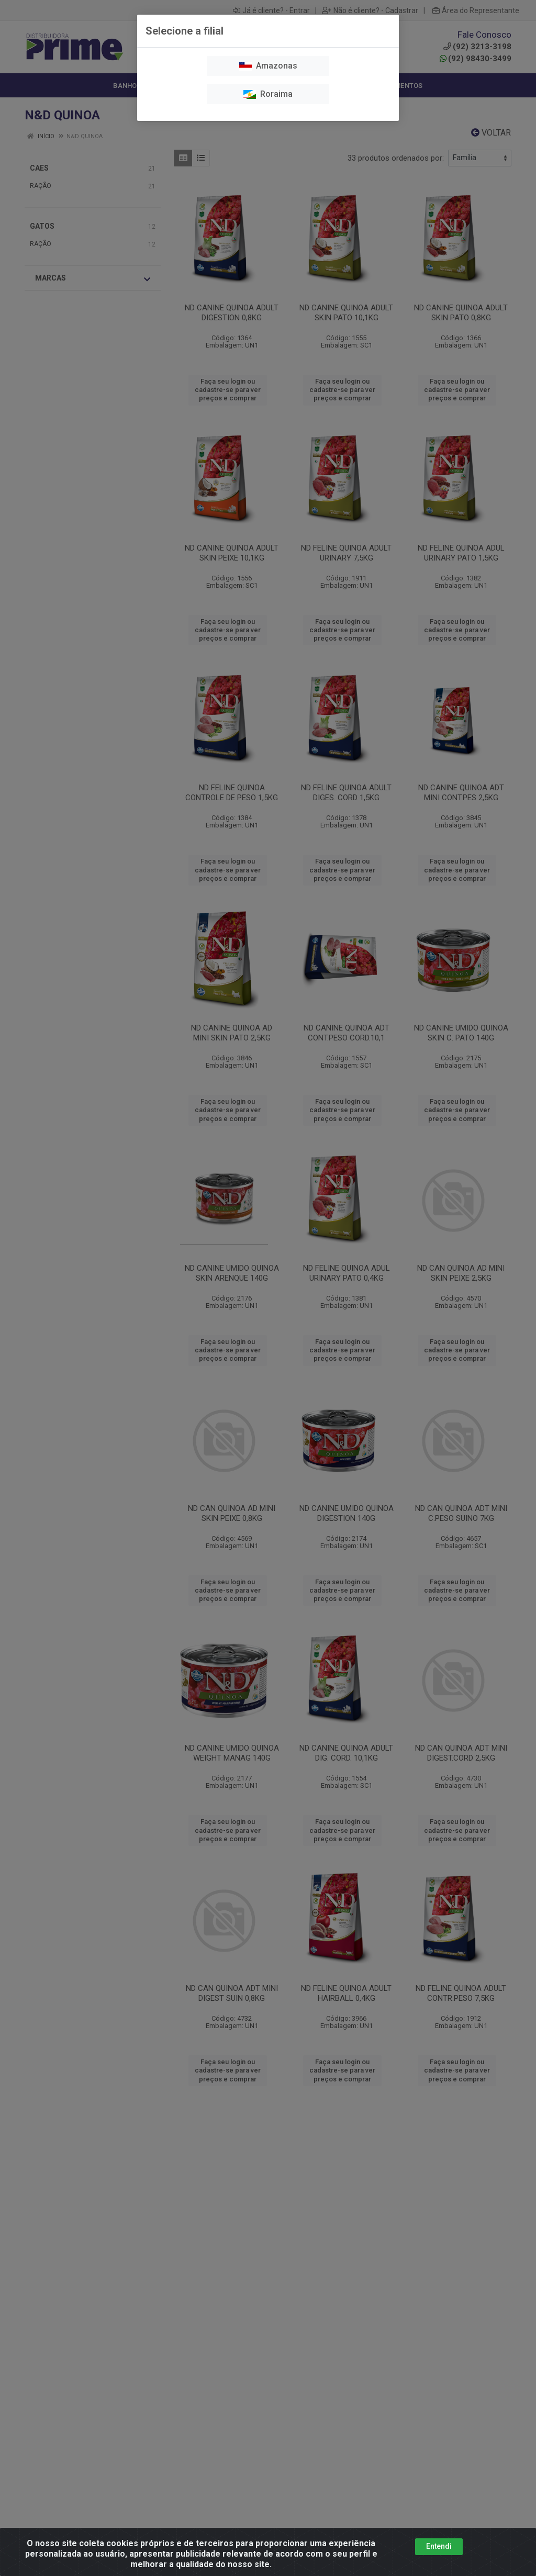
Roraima (268, 94)
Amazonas (268, 66)
